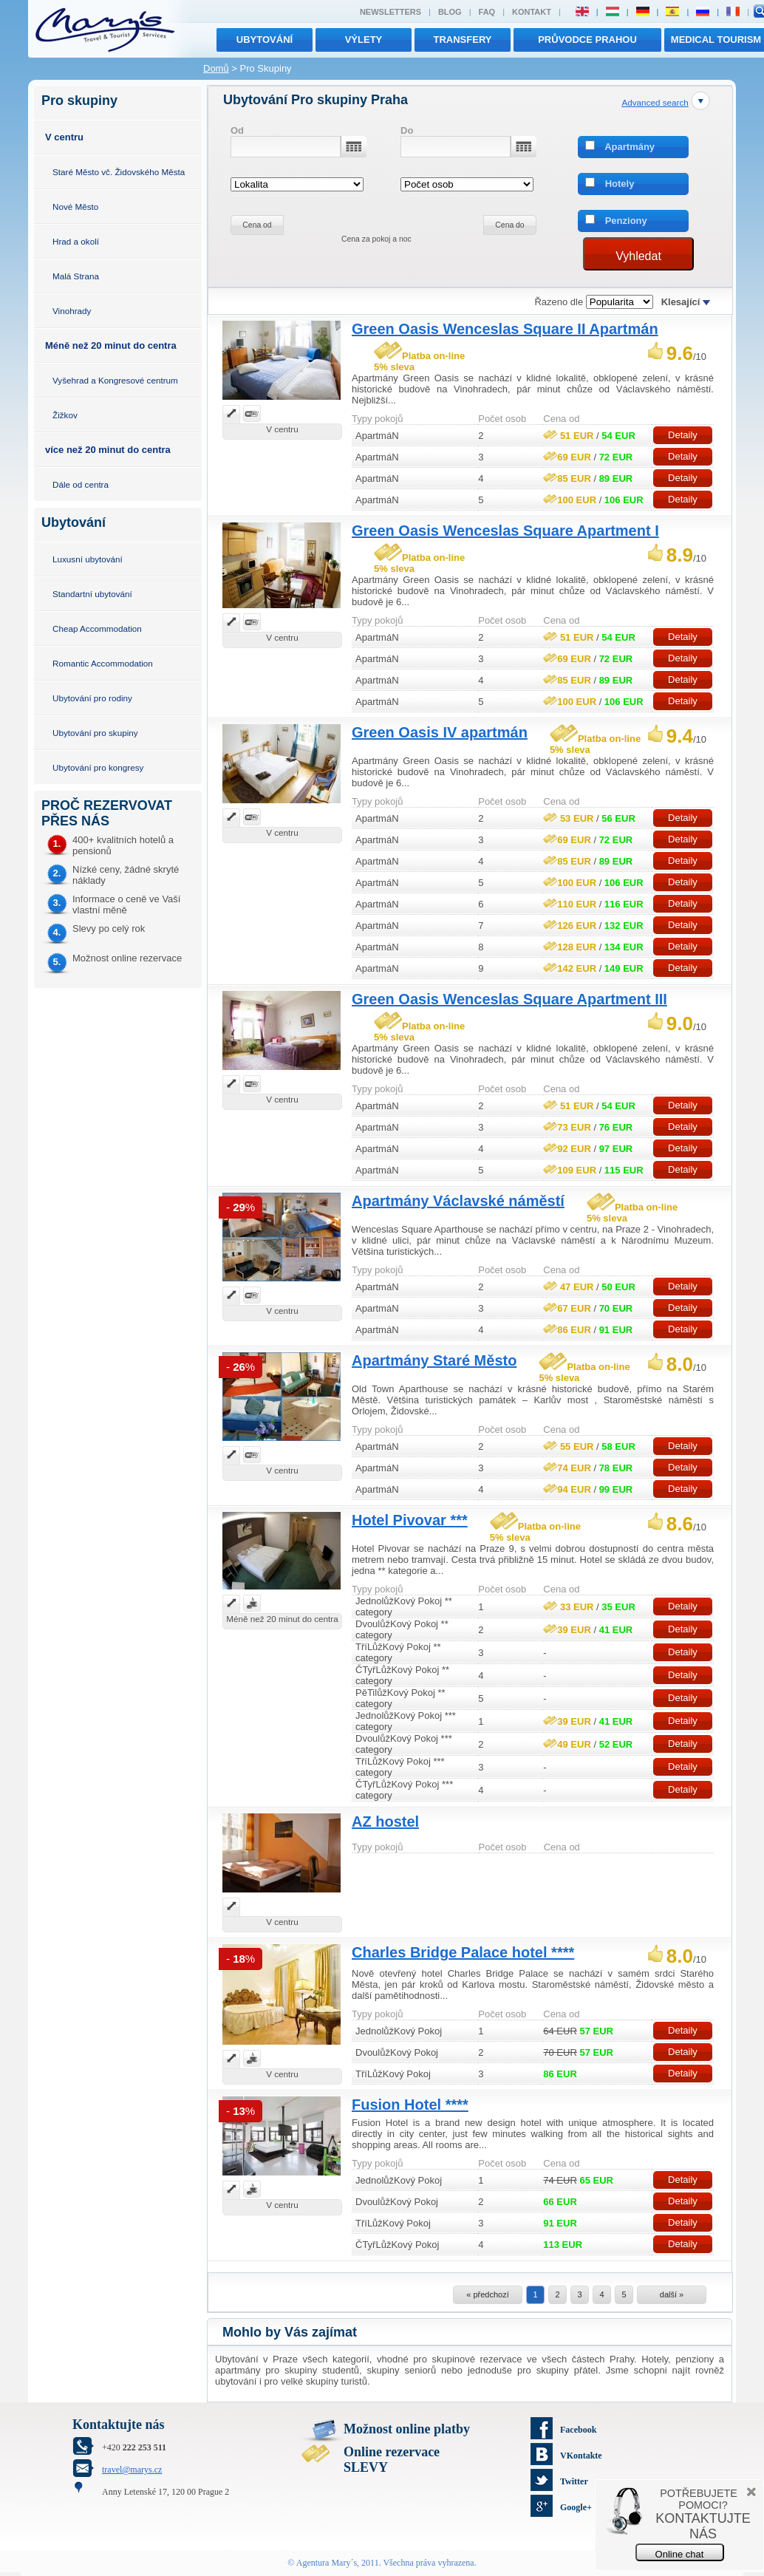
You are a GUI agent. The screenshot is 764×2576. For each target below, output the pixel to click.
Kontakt (531, 11)
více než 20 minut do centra (108, 449)
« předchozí (487, 2294)
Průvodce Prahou (587, 39)
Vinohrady (71, 311)
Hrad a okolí (75, 241)
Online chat (679, 2554)
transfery (463, 39)
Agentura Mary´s (326, 2563)
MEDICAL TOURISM (716, 39)
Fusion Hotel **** (410, 2104)
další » (671, 2294)
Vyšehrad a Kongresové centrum (115, 380)
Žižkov (65, 415)
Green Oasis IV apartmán (440, 732)
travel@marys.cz (132, 2469)
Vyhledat (638, 256)
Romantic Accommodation (102, 663)
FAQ (487, 11)
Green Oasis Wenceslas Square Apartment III (509, 999)
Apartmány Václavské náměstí (458, 1201)
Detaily (683, 434)
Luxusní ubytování (87, 559)
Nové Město (75, 206)
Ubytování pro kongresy (97, 767)
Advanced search (654, 102)
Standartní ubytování (92, 594)
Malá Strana (75, 276)
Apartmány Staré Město (434, 1360)
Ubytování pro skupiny (95, 732)
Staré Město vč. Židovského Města (118, 172)
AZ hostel (385, 1821)
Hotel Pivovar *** (410, 1520)
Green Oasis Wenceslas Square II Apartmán (505, 329)
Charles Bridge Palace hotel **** (463, 1952)
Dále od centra (80, 484)
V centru (64, 137)
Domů (216, 68)
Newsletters (390, 11)
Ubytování (264, 39)
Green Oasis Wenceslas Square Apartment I (505, 530)
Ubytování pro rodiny (92, 698)
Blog (450, 11)
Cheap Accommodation (97, 628)
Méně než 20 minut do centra (111, 345)
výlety (364, 39)
